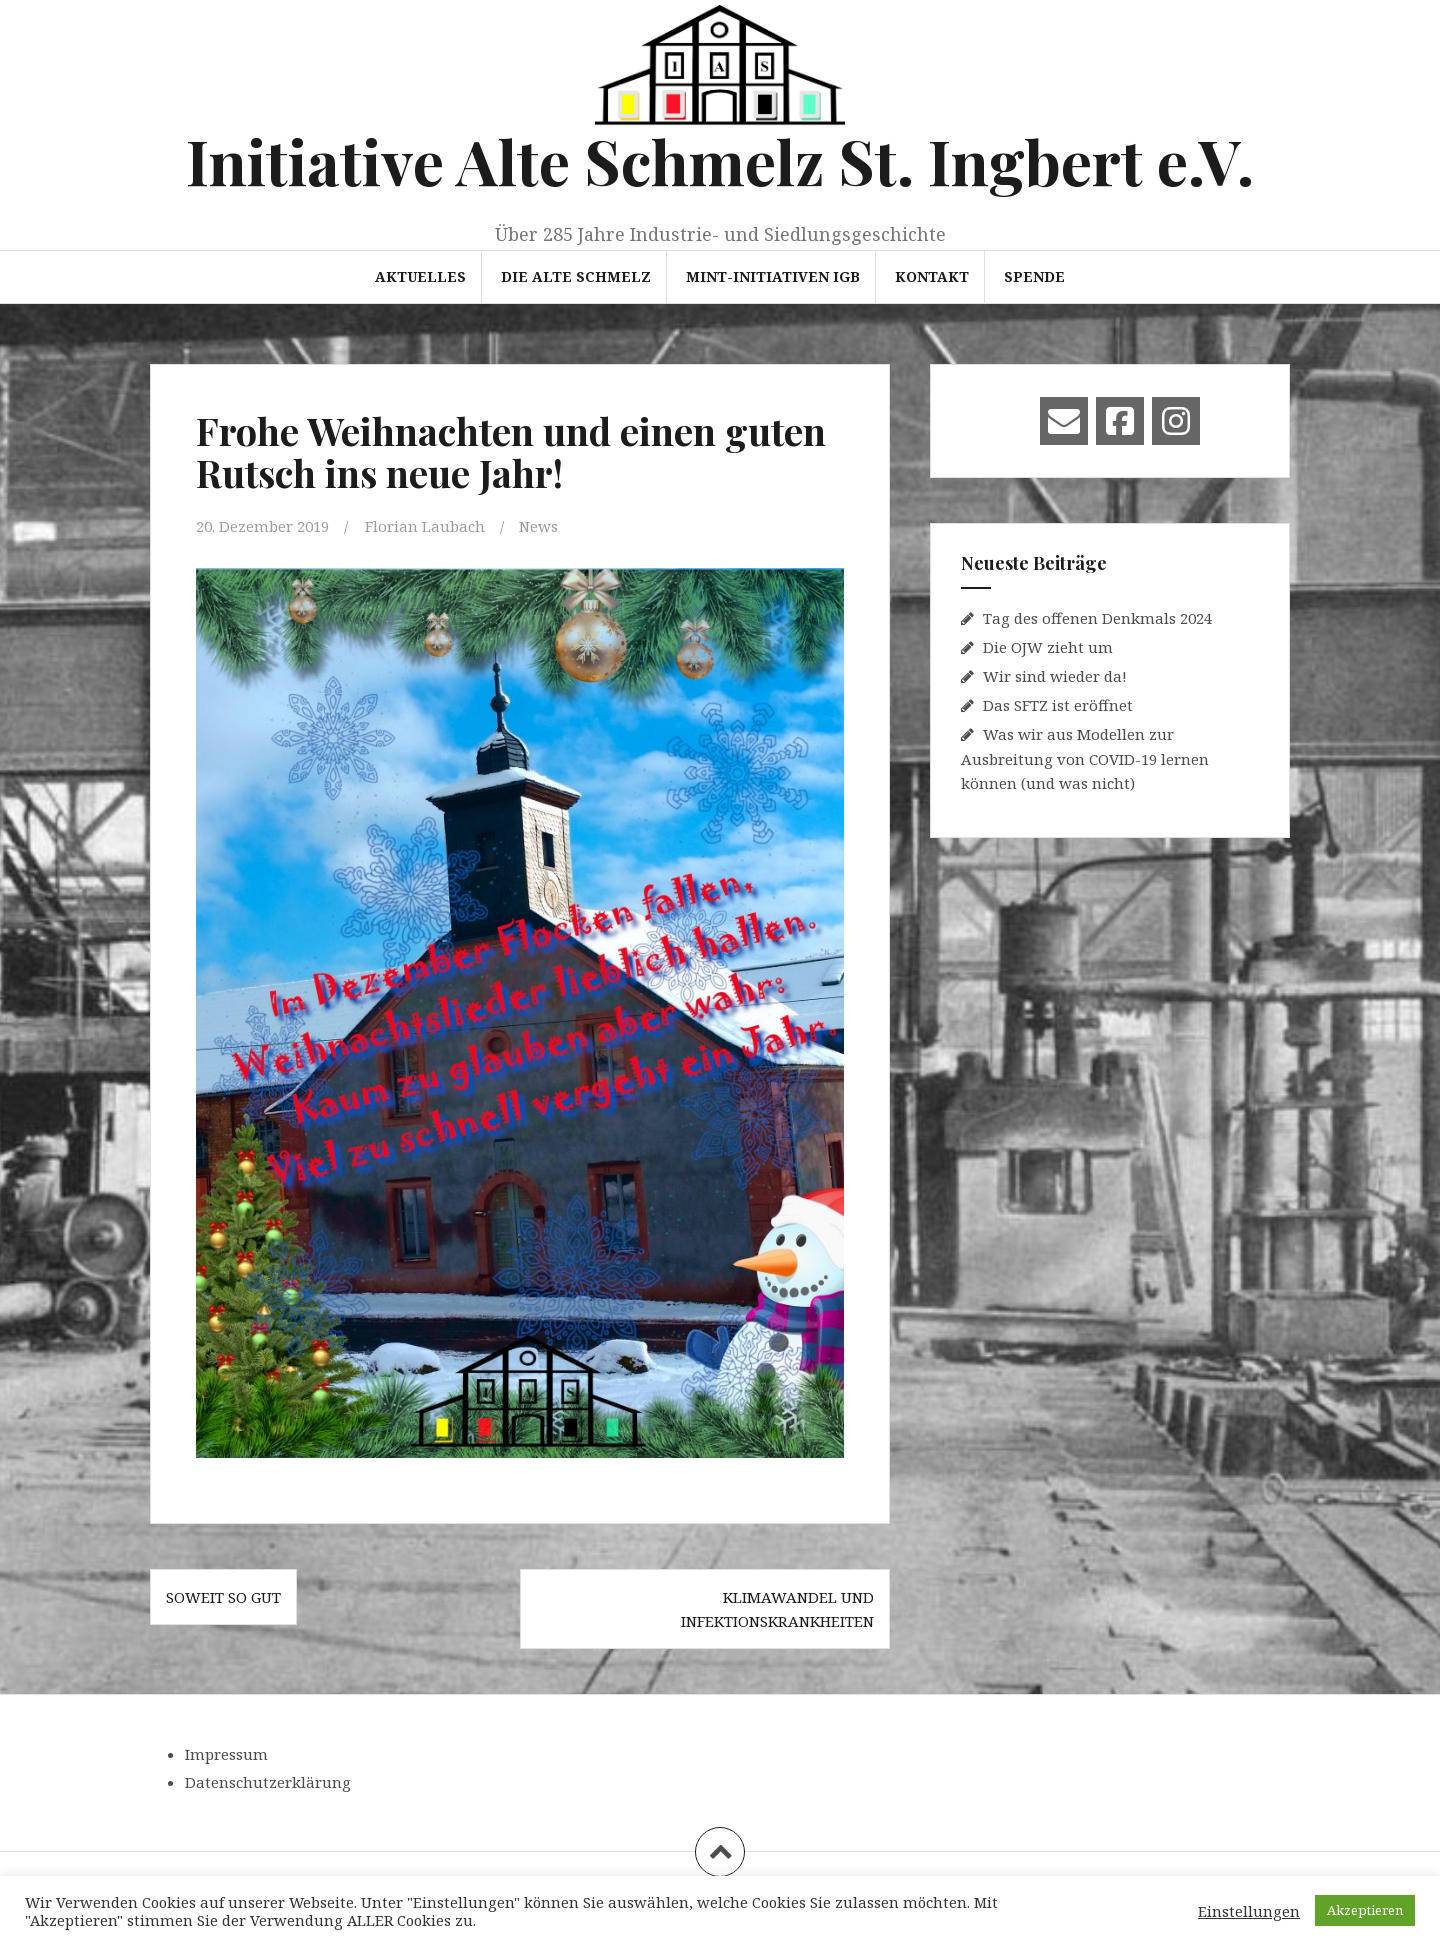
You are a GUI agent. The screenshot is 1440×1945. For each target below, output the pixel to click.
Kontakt (932, 276)
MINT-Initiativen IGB (773, 276)
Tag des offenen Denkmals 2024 (1097, 618)
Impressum (226, 1754)
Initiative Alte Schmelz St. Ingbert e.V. (720, 160)
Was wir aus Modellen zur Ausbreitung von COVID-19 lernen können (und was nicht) (1085, 758)
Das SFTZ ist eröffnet (1058, 705)
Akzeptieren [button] (1365, 1910)
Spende (1034, 276)
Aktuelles (420, 276)
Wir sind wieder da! (1055, 676)
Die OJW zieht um (1048, 647)
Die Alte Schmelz (576, 276)
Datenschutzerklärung (268, 1782)
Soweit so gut (223, 1597)
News (538, 526)
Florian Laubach (425, 526)
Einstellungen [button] (1249, 1911)
